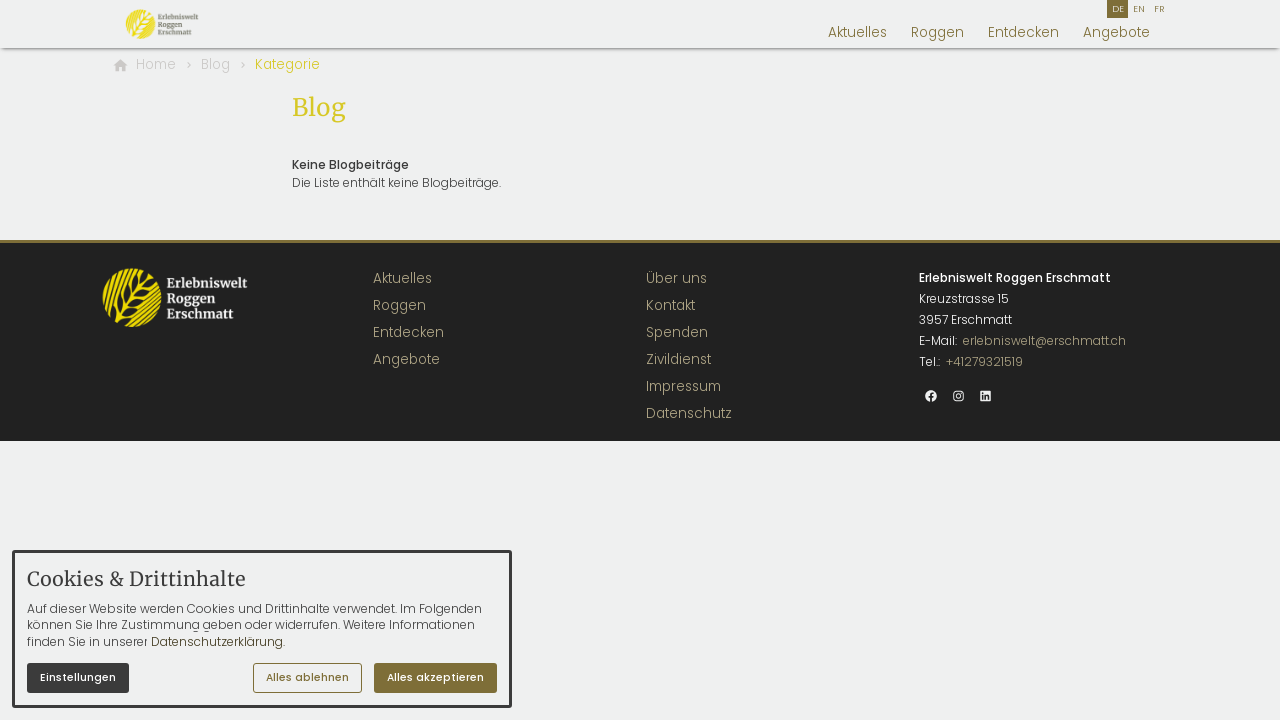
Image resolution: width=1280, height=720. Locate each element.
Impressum (683, 386)
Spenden (677, 332)
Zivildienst (678, 359)
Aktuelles (857, 32)
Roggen (937, 32)
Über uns (676, 278)
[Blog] (215, 65)
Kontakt (670, 305)
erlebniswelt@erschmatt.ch (1044, 340)
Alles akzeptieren (435, 677)
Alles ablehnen (307, 677)
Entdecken (1023, 32)
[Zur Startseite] (184, 24)
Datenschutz (689, 413)
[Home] (156, 65)
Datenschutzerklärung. (218, 641)
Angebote (1116, 32)
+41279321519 (984, 361)
